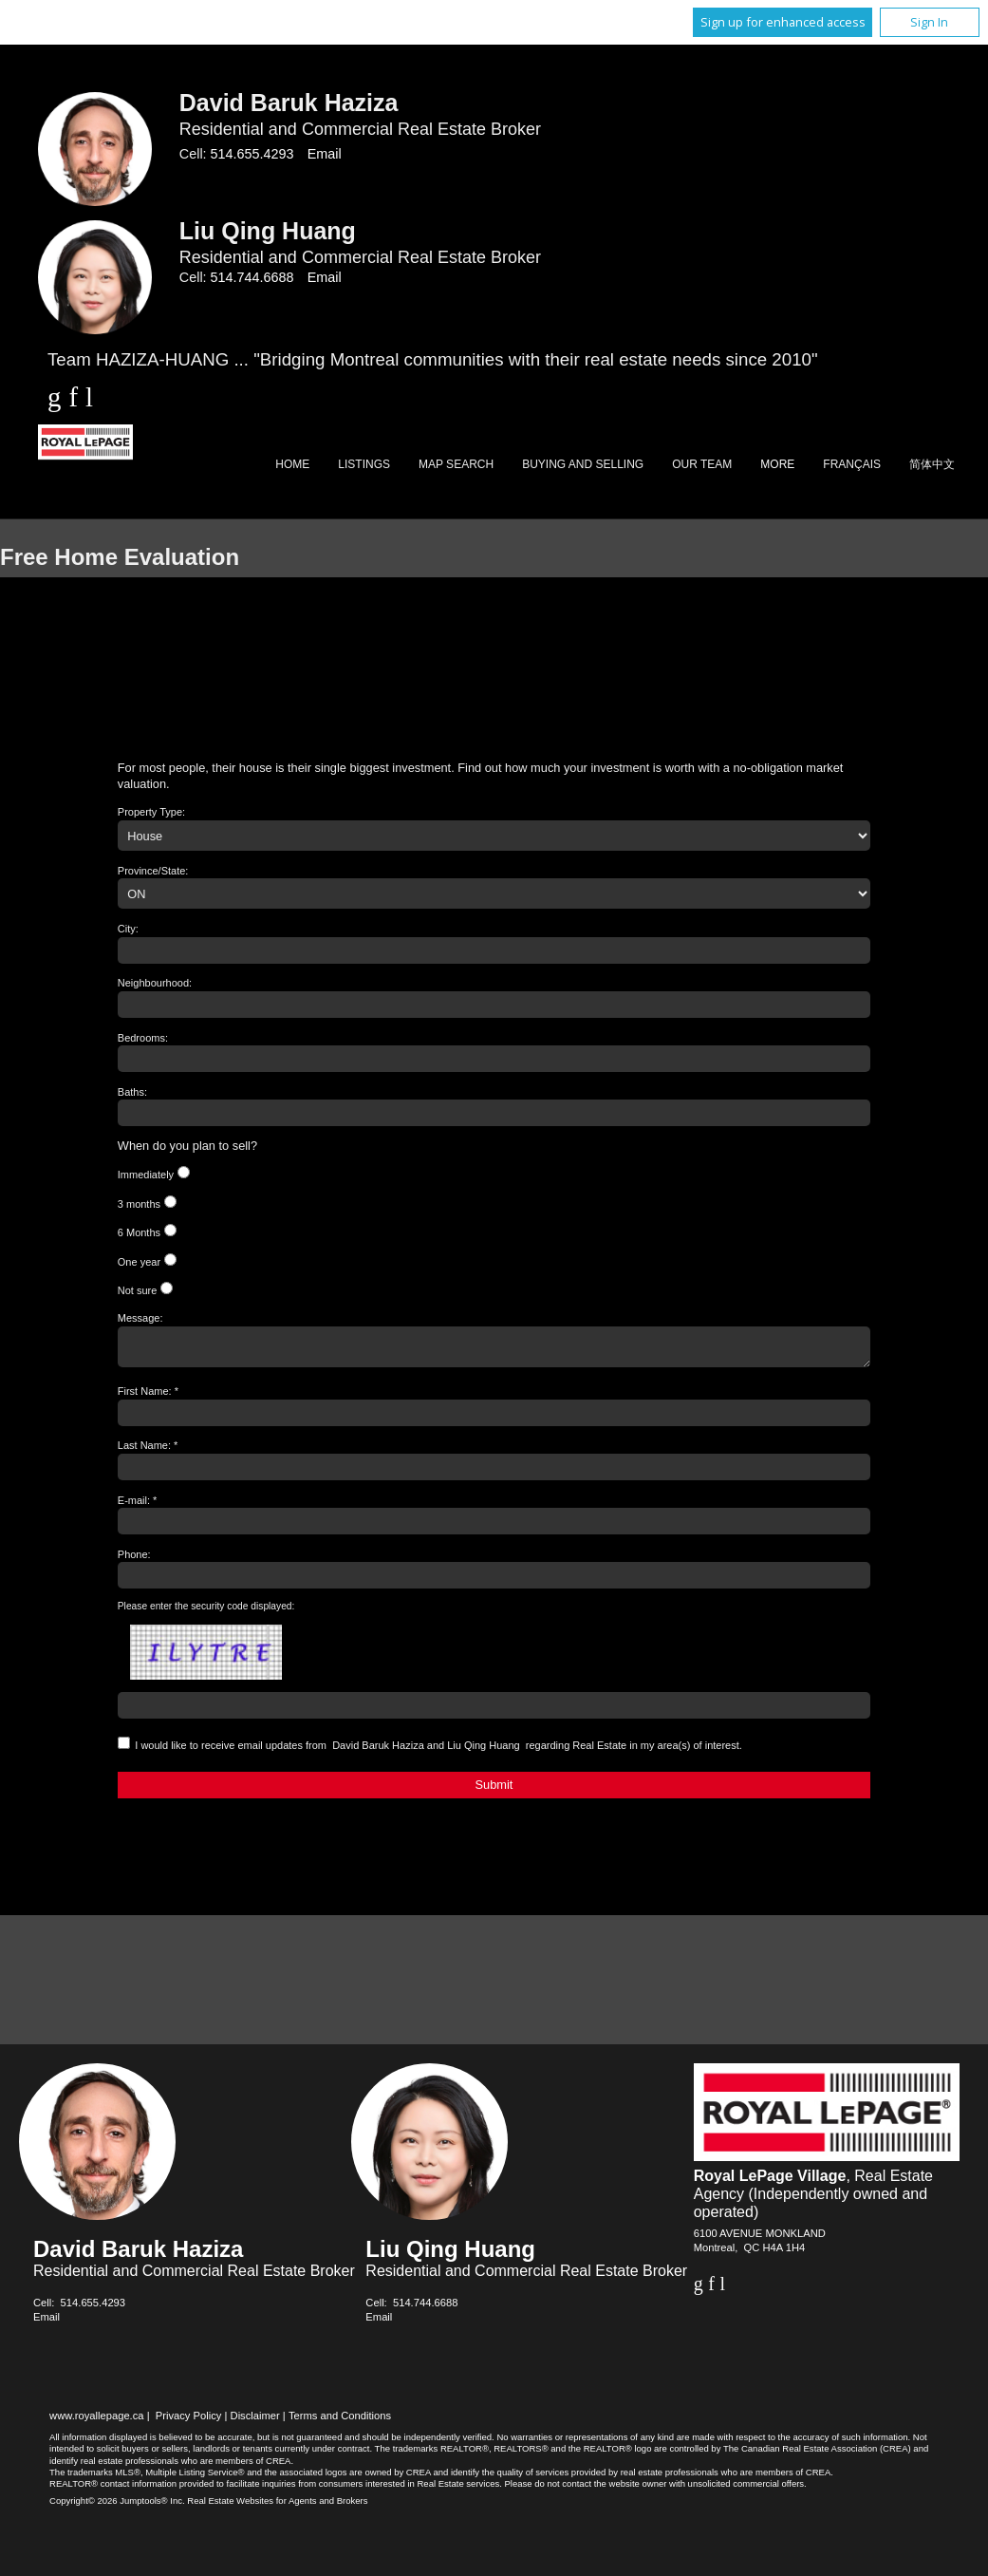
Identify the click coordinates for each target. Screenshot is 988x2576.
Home (292, 464)
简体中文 (932, 464)
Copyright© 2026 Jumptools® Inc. (117, 2506)
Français (852, 464)
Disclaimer (255, 2421)
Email (325, 153)
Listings (364, 464)
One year (139, 1262)
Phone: (134, 1560)
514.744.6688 (252, 277)
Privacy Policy (189, 2421)
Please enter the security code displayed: (206, 1612)
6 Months (139, 1232)
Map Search (456, 464)
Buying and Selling (582, 464)
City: (128, 928)
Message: (140, 1318)
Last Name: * (148, 1451)
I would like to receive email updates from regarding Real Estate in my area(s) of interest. (438, 1751)
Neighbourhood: (155, 982)
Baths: (132, 1092)
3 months (139, 1204)
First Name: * (148, 1396)
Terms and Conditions (340, 2421)
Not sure (138, 1290)
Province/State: (153, 870)
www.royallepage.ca (96, 2421)
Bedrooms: (143, 1038)
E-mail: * (138, 1506)
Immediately (146, 1174)
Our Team (702, 464)
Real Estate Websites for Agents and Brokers (277, 2506)
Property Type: (151, 812)
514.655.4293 (252, 153)
